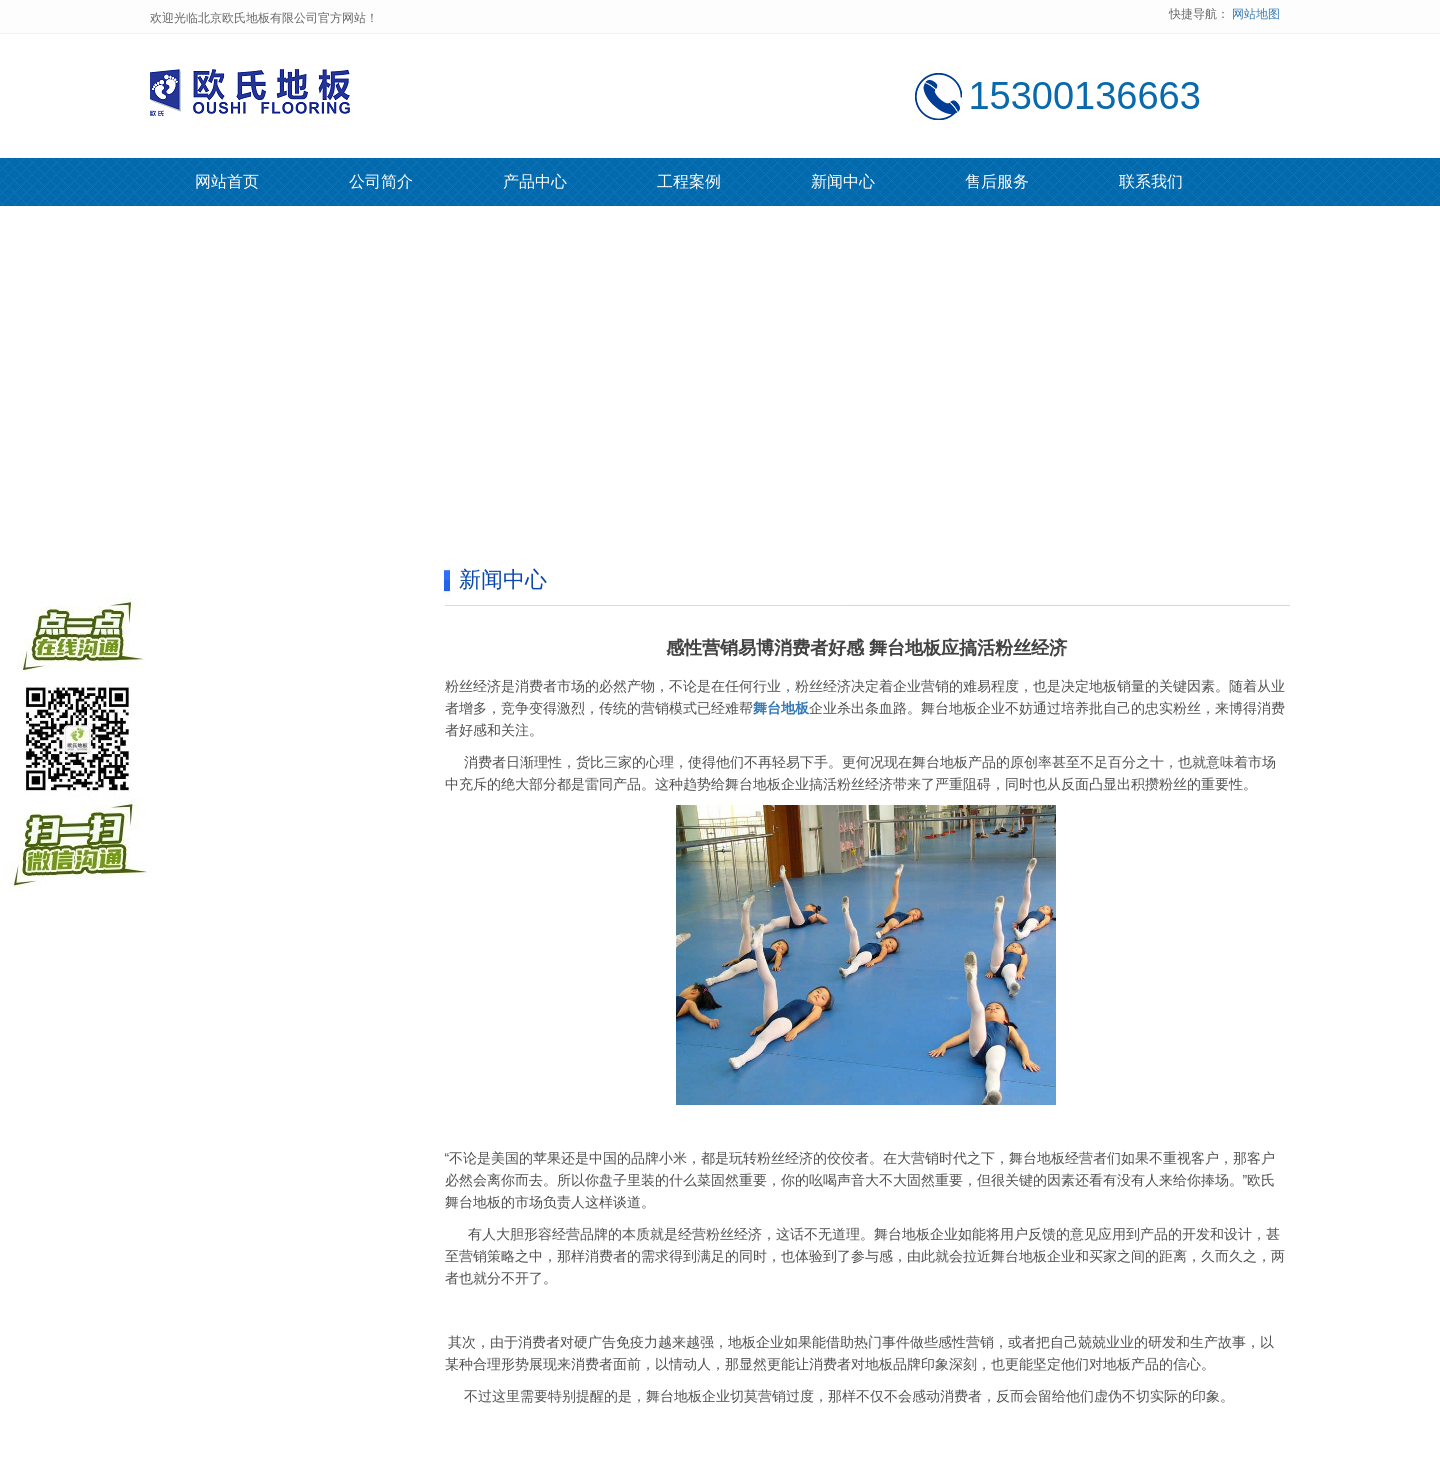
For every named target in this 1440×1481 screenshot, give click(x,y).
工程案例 (689, 181)
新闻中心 (843, 181)
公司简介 (381, 181)
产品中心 (535, 181)
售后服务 (997, 181)
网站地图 (1256, 14)
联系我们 (1151, 181)
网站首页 (227, 181)
